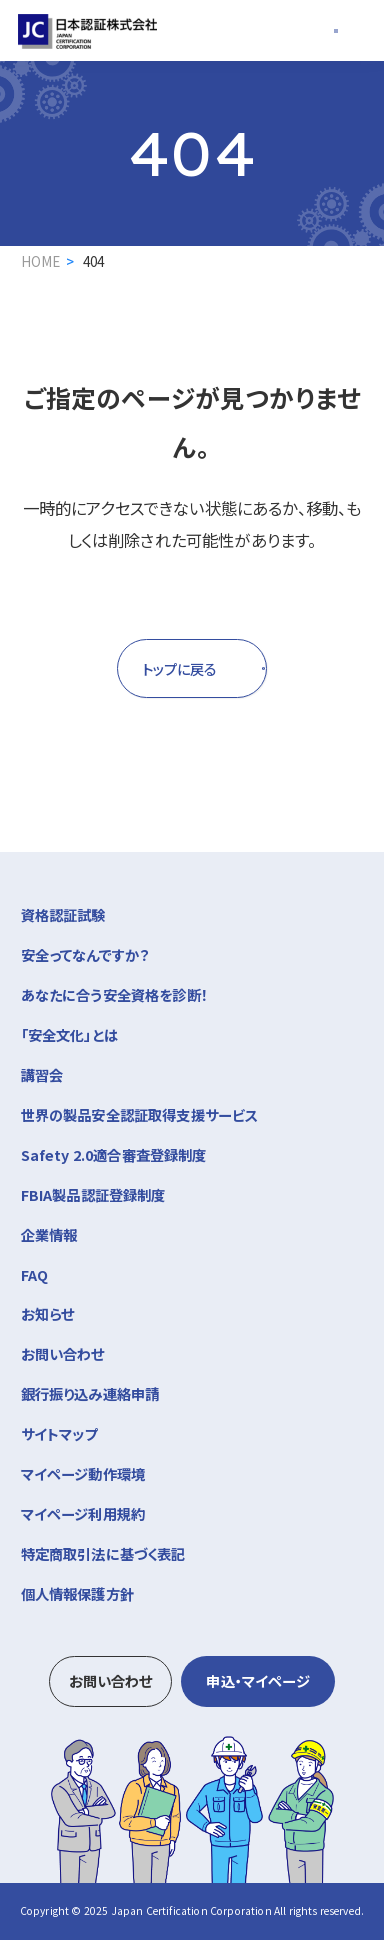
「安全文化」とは (69, 1036)
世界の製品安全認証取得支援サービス (140, 1116)
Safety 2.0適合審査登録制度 (114, 1156)
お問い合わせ (63, 1355)
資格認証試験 (192, 915)
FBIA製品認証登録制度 (93, 1196)
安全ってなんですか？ (85, 956)
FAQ (35, 1276)
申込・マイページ (257, 1682)
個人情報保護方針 (77, 1595)
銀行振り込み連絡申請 (90, 1395)
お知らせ (48, 1315)
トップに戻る (144, 669)
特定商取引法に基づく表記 (103, 1555)
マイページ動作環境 (83, 1475)
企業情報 (192, 1235)
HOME (41, 261)
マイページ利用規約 (83, 1515)
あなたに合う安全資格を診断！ (114, 996)
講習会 (192, 1075)
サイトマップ (59, 1435)
